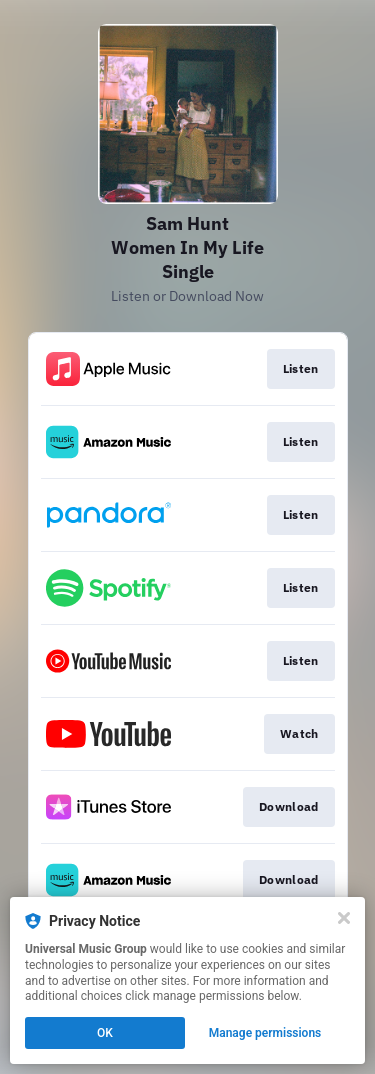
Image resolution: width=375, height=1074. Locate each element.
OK (105, 1033)
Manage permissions (265, 1033)
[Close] (344, 918)
